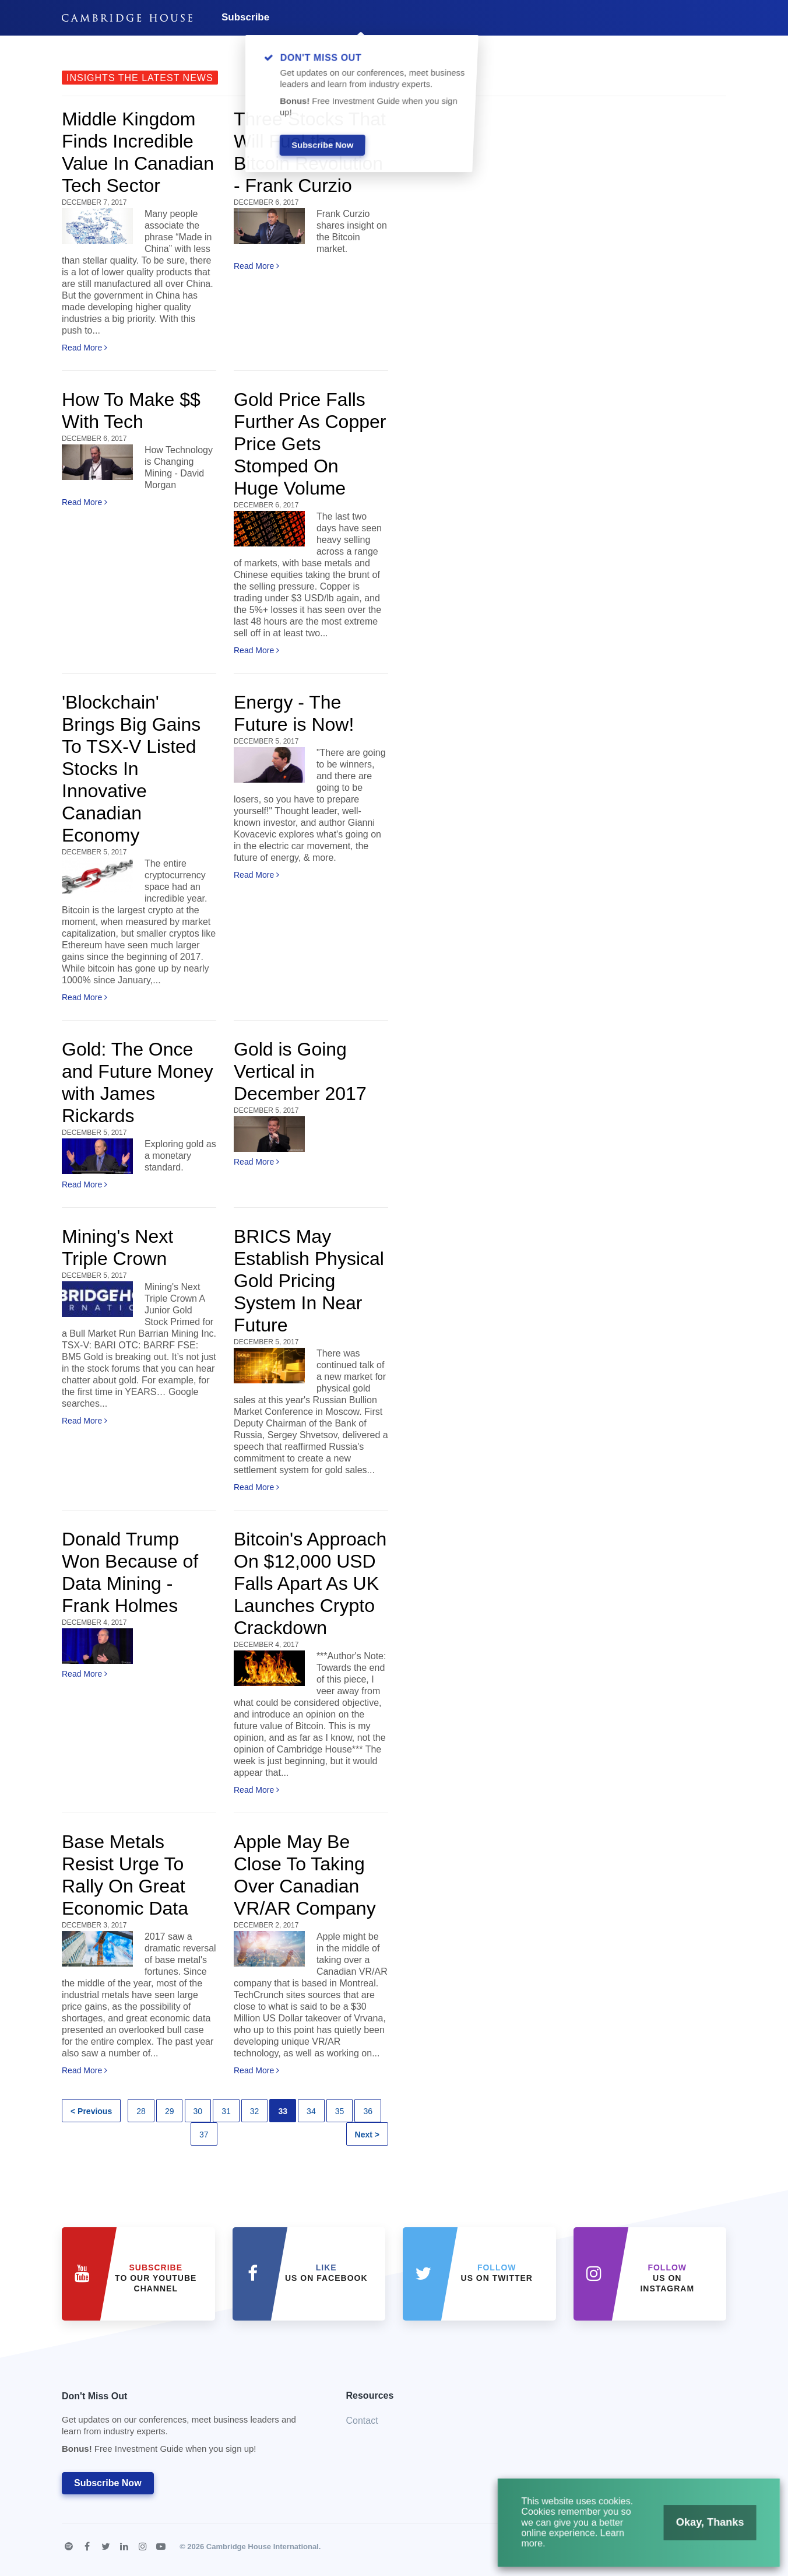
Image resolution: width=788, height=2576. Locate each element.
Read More (84, 347)
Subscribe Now (108, 2483)
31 (226, 2111)
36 (367, 2111)
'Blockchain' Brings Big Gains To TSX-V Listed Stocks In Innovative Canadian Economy (131, 769)
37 (204, 2134)
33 (282, 2111)
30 (198, 2111)
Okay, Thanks (694, 2532)
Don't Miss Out (189, 2426)
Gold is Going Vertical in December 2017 (300, 1071)
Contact (362, 2421)
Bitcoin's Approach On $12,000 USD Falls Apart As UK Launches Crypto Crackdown (310, 1583)
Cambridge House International (262, 2546)
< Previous (91, 2111)
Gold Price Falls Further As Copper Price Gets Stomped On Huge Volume (310, 444)
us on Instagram (667, 2278)
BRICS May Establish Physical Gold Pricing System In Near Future (309, 1281)
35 (339, 2111)
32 (254, 2111)
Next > (367, 2134)
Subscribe (245, 17)
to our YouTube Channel (155, 2278)
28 (141, 2111)
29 (169, 2111)
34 (311, 2111)
